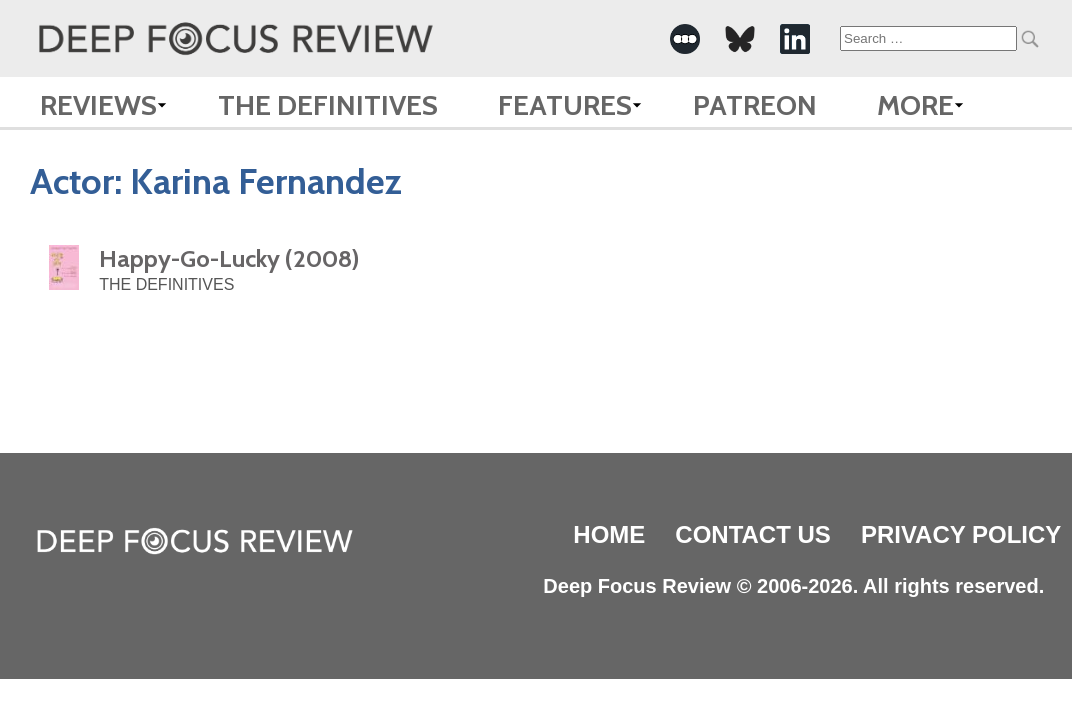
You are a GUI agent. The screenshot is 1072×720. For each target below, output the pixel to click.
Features (565, 105)
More (915, 105)
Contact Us (753, 534)
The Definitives (328, 105)
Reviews (98, 105)
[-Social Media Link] (685, 39)
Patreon (755, 105)
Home (609, 534)
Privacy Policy (961, 534)
